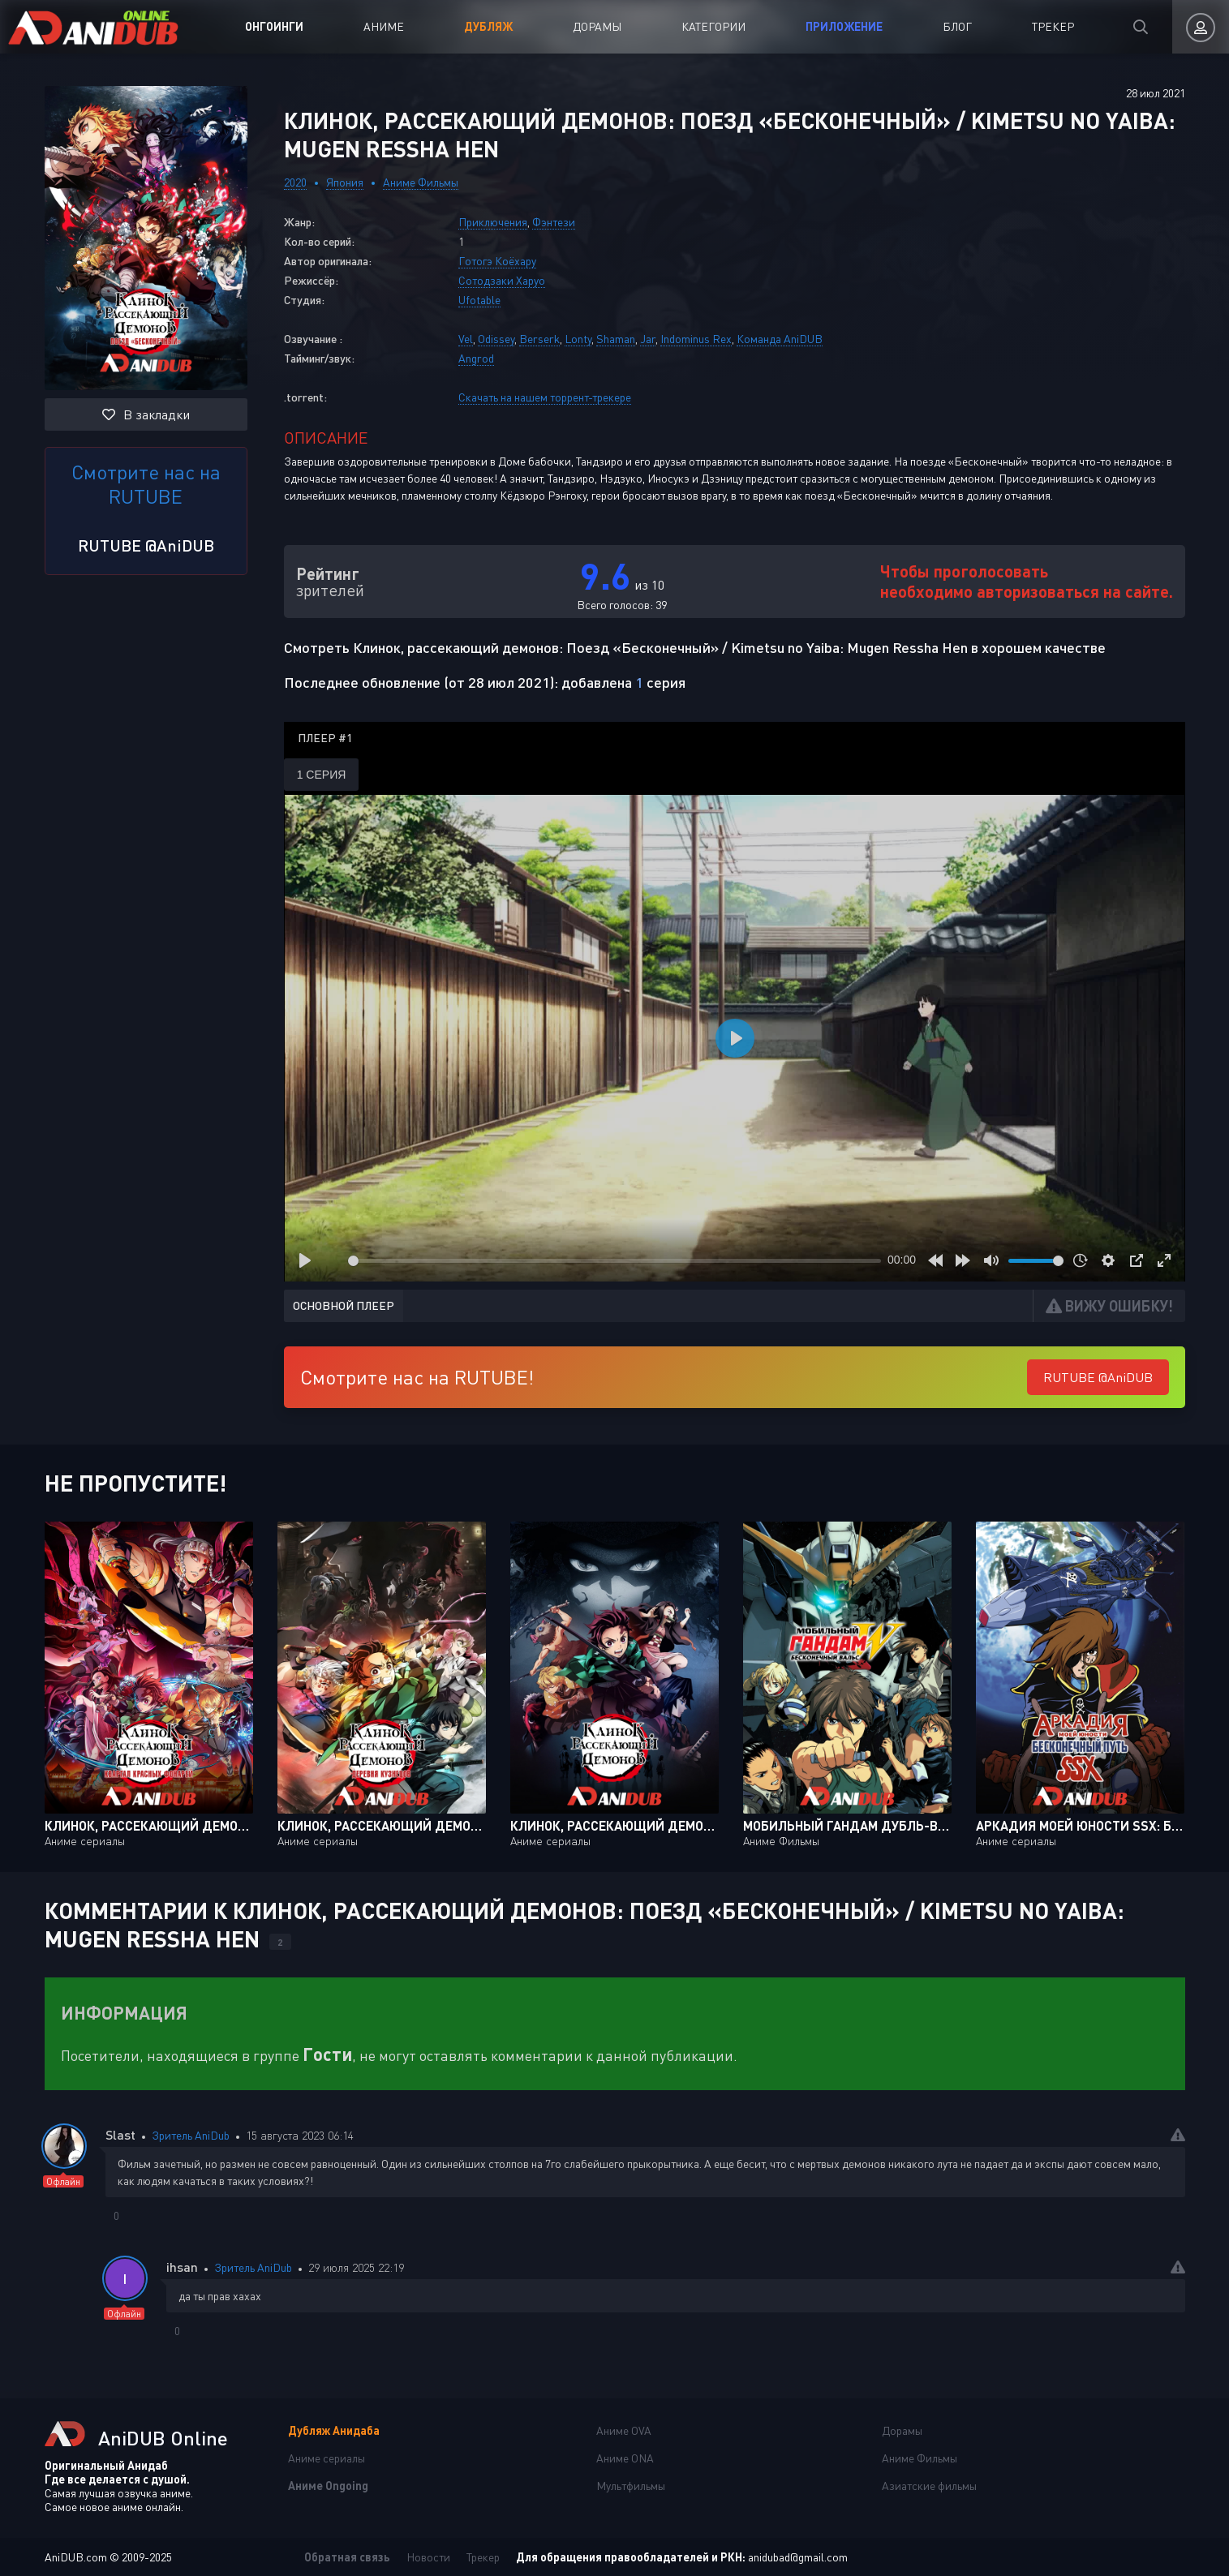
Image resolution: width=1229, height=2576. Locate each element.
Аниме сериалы (326, 2458)
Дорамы (597, 26)
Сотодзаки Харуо (501, 280)
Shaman (615, 339)
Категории (713, 26)
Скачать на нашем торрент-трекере (544, 397)
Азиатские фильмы (929, 2485)
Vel (465, 339)
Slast (120, 2134)
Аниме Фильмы (420, 182)
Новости (428, 2557)
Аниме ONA (625, 2458)
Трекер (1053, 26)
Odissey (496, 339)
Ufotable (479, 300)
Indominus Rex (696, 339)
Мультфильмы (630, 2485)
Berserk (539, 339)
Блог (957, 26)
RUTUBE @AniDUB (146, 545)
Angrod (476, 358)
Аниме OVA (623, 2430)
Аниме (383, 26)
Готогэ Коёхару (497, 261)
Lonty (578, 339)
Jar (647, 339)
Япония (344, 182)
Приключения (492, 222)
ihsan (182, 2266)
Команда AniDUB (780, 339)
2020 (295, 182)
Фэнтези (553, 222)
